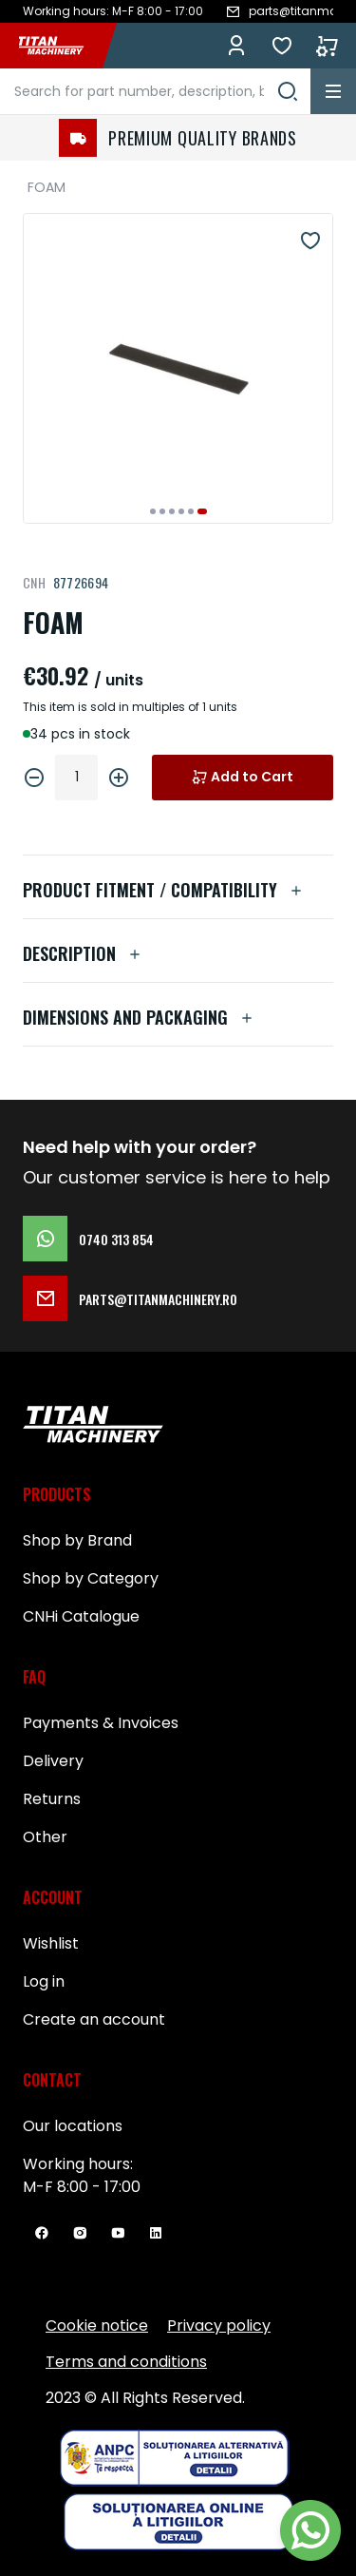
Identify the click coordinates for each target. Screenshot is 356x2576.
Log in (236, 45)
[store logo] (61, 45)
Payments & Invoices (100, 1723)
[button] (153, 511)
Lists (282, 45)
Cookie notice (97, 2325)
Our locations (72, 2126)
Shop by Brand (77, 1540)
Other (45, 1837)
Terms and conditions (126, 2362)
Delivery (53, 1761)
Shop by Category (91, 1578)
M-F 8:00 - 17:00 (82, 2187)
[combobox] (155, 91)
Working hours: (78, 2164)
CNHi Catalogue (81, 1616)
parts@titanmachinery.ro (130, 1298)
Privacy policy (219, 2325)
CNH (34, 582)
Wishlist (51, 1943)
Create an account (94, 2019)
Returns (52, 1799)
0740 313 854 (88, 1238)
